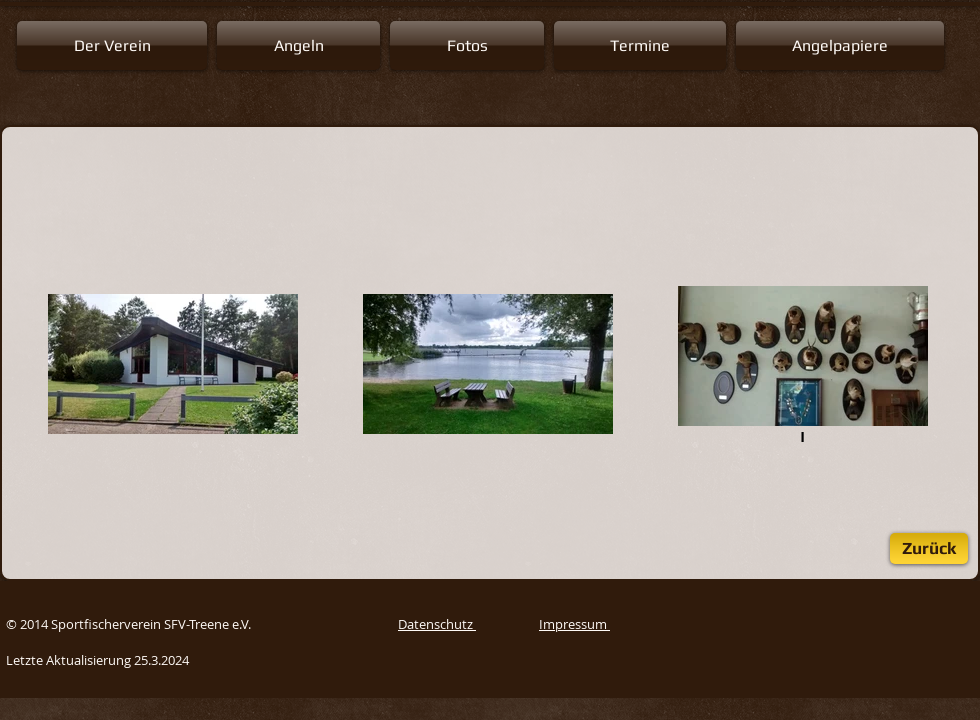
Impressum (574, 624)
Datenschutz (437, 624)
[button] (114, 45)
